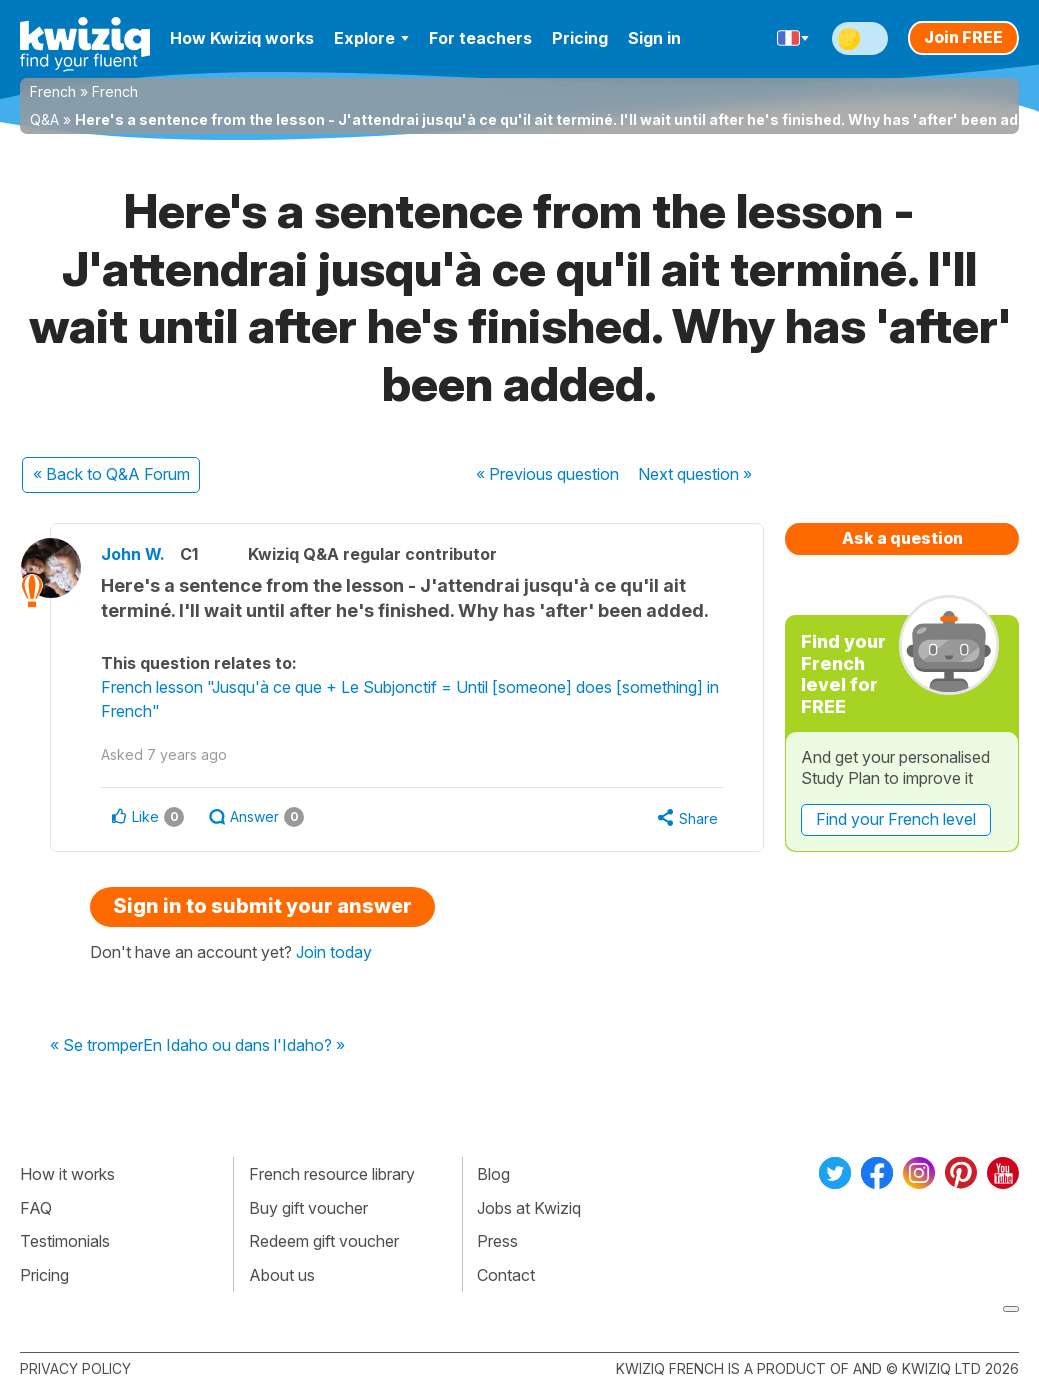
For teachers (480, 38)
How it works (67, 1174)
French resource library (332, 1174)
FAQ (36, 1208)
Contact (506, 1275)
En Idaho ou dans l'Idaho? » (244, 1046)
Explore (371, 38)
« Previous (547, 474)
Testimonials (65, 1241)
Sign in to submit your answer (262, 906)
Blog (493, 1174)
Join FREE (963, 37)
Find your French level (896, 819)
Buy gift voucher (308, 1208)
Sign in (654, 38)
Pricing (580, 38)
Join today (334, 952)
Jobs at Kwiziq (529, 1208)
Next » (695, 474)
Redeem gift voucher (324, 1241)
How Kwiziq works (242, 38)
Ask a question (902, 538)
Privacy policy (75, 1368)
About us (282, 1275)
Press (497, 1241)
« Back (111, 474)
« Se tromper (96, 1046)
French (53, 91)
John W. (133, 554)
